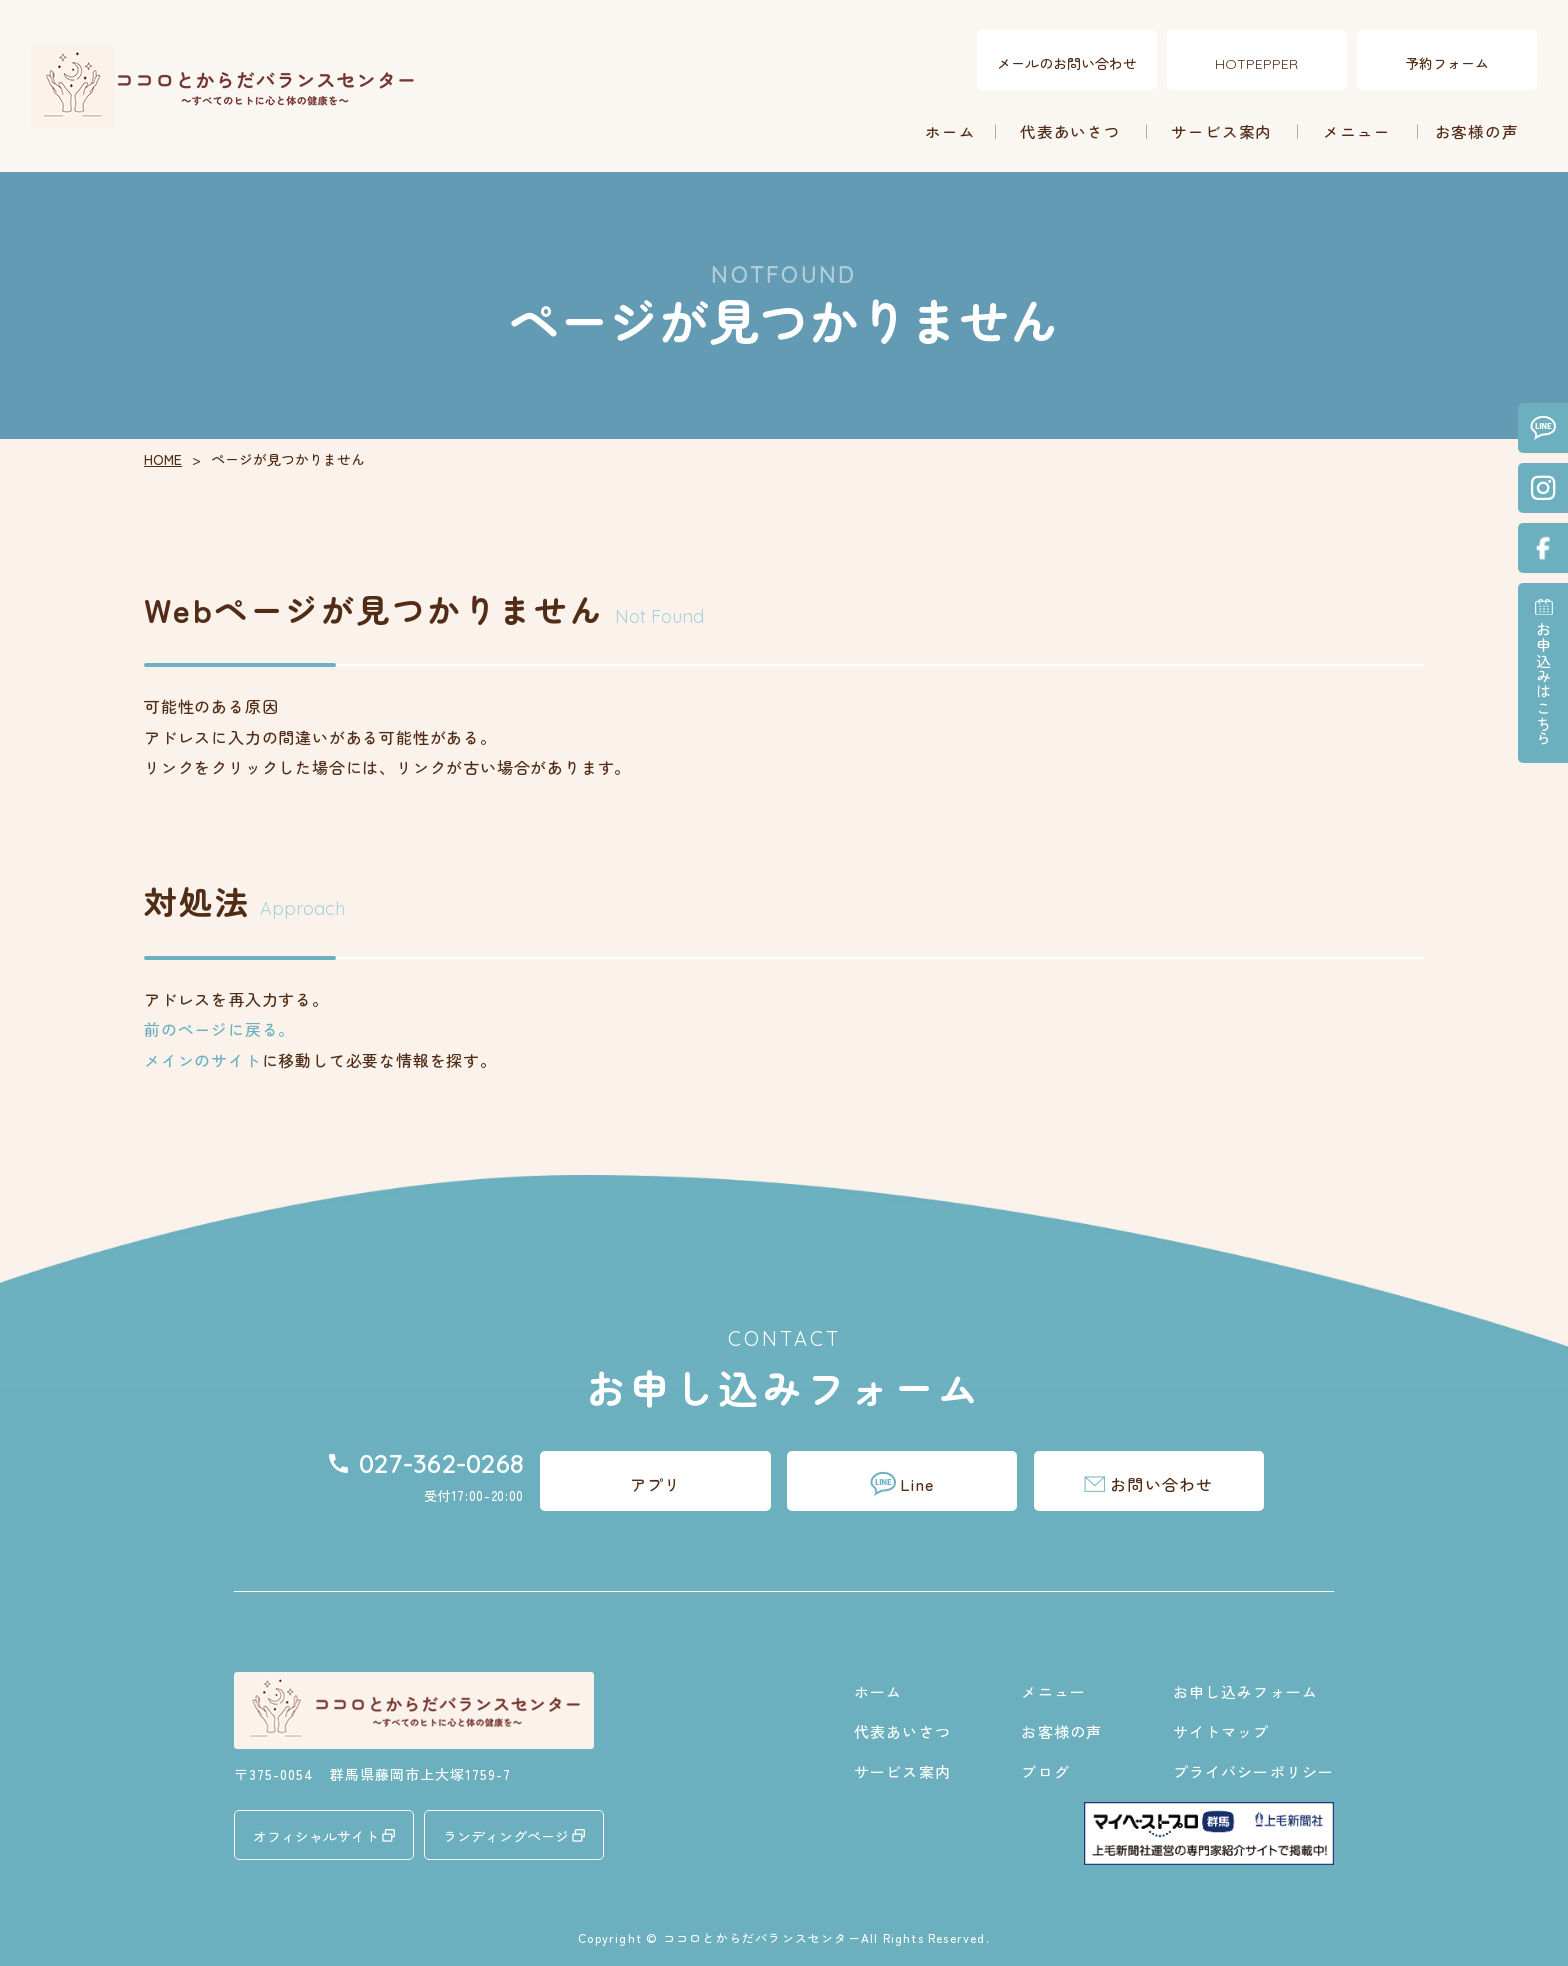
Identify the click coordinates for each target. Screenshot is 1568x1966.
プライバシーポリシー (1253, 1771)
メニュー (1357, 131)
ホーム (951, 131)
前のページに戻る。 (219, 1029)
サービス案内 (1221, 131)
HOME (163, 459)
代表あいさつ (1070, 131)
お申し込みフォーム (1245, 1691)
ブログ (1045, 1771)
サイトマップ (1221, 1731)
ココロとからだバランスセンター (762, 1937)
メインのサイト (203, 1060)
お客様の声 (1477, 131)
